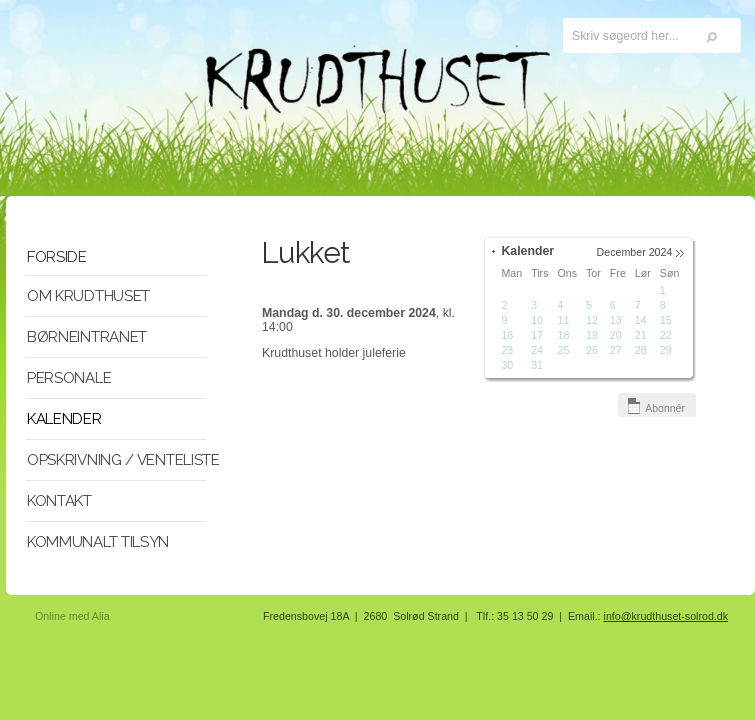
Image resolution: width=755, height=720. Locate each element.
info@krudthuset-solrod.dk (666, 616)
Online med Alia (72, 616)
